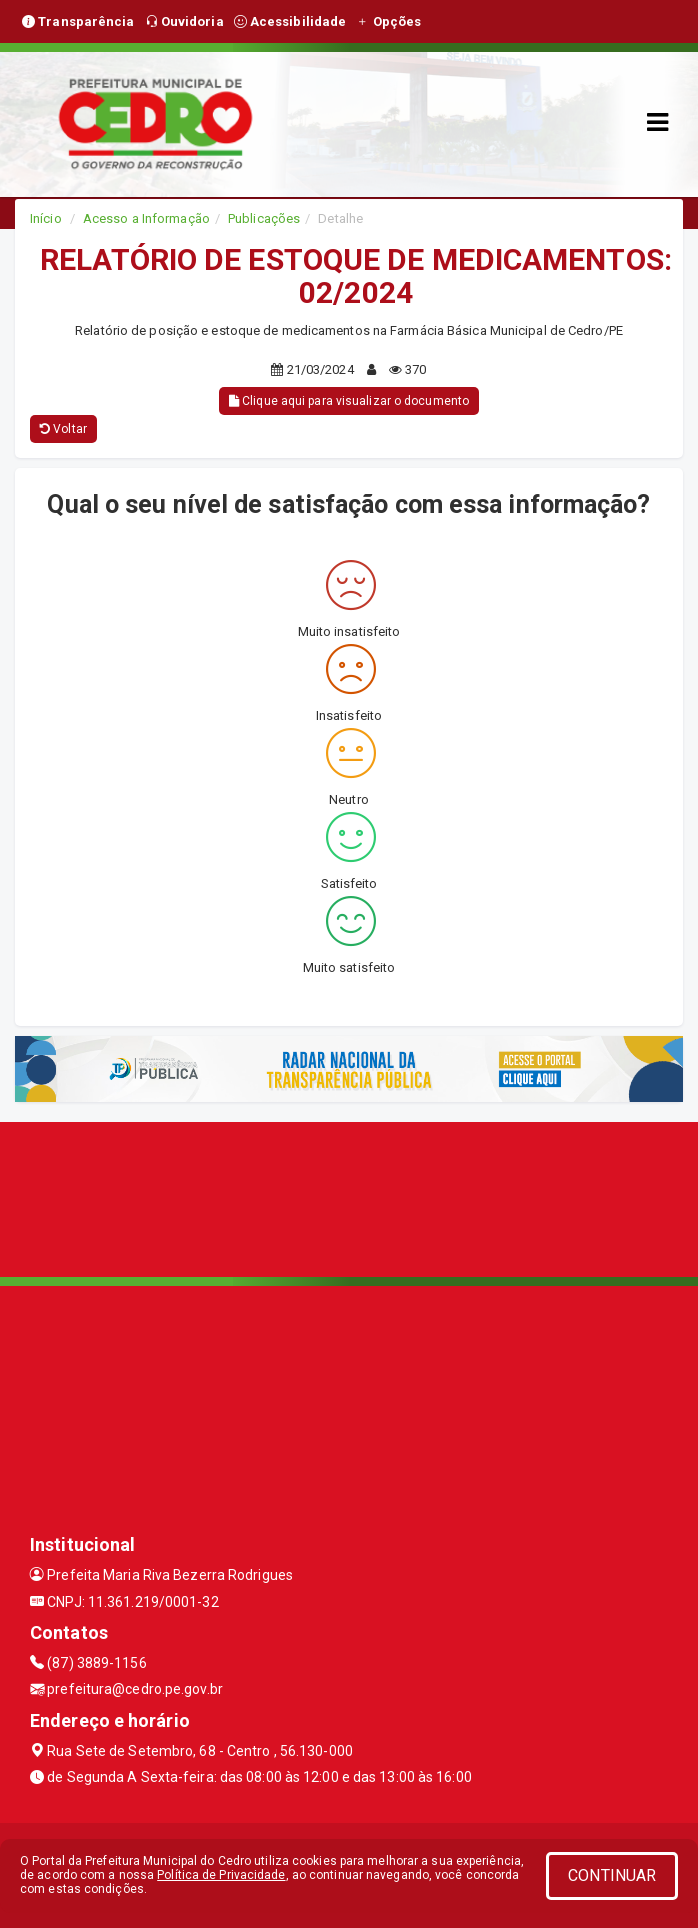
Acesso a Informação (146, 218)
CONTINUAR (612, 1875)
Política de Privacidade (221, 1875)
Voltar (63, 429)
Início (46, 218)
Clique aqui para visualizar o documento (349, 401)
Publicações (264, 218)
